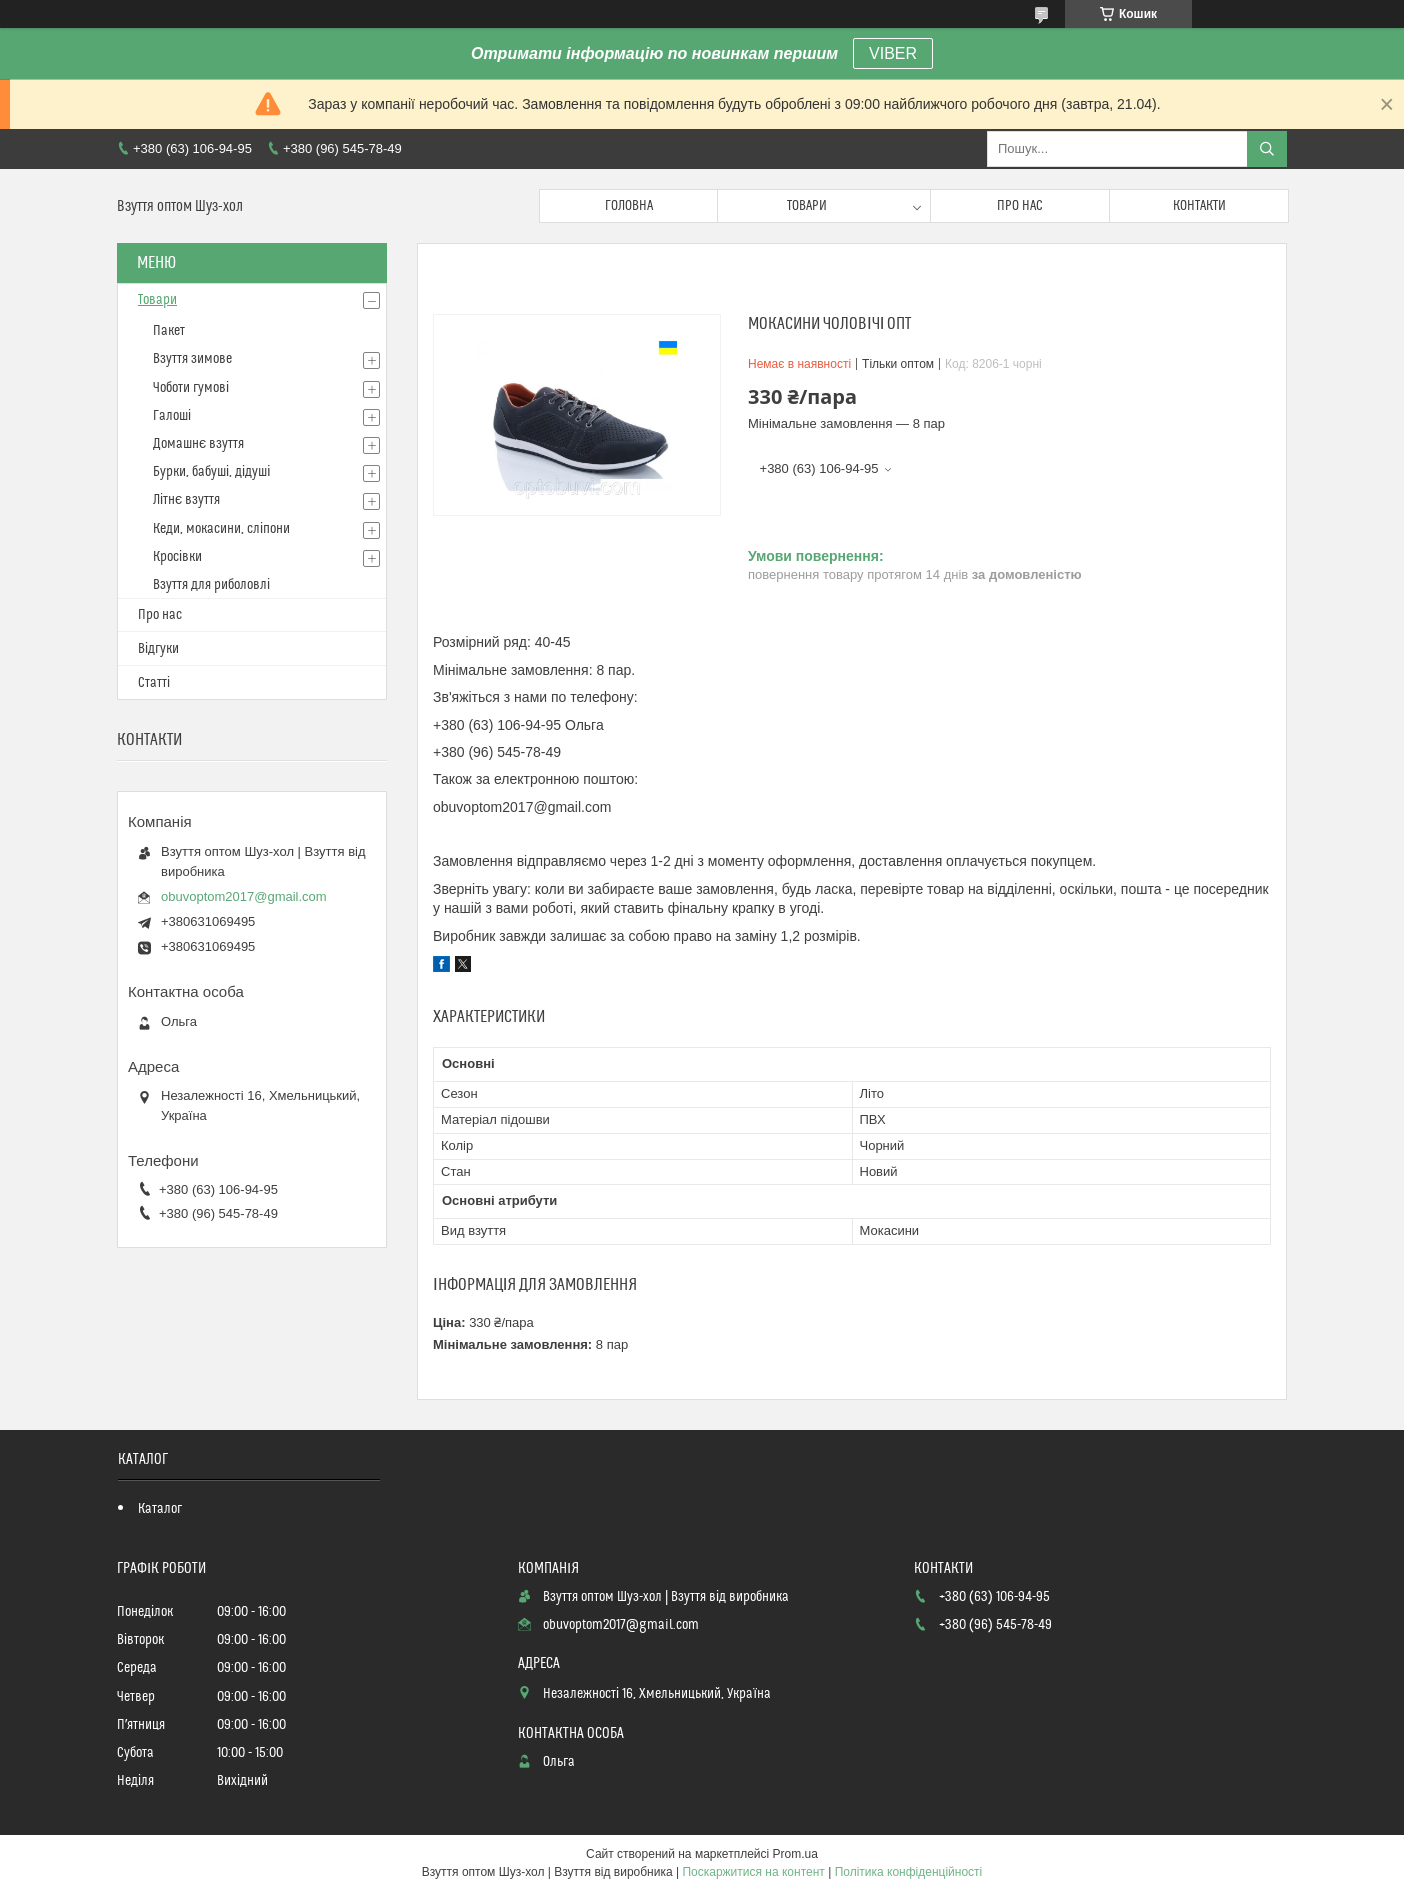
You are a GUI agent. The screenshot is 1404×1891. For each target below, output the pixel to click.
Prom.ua (795, 1854)
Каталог (160, 1509)
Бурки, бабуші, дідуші (211, 472)
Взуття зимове (192, 359)
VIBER (893, 53)
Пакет (169, 331)
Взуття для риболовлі (211, 585)
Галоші (172, 416)
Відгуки (158, 649)
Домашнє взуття (198, 444)
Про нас (1020, 206)
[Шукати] (1267, 149)
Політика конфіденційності (909, 1872)
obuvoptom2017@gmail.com (244, 896)
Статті (154, 683)
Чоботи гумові (191, 388)
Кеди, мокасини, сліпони (221, 529)
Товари (807, 206)
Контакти (1199, 206)
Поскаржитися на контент (753, 1872)
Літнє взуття (186, 500)
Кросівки (177, 557)
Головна (629, 206)
